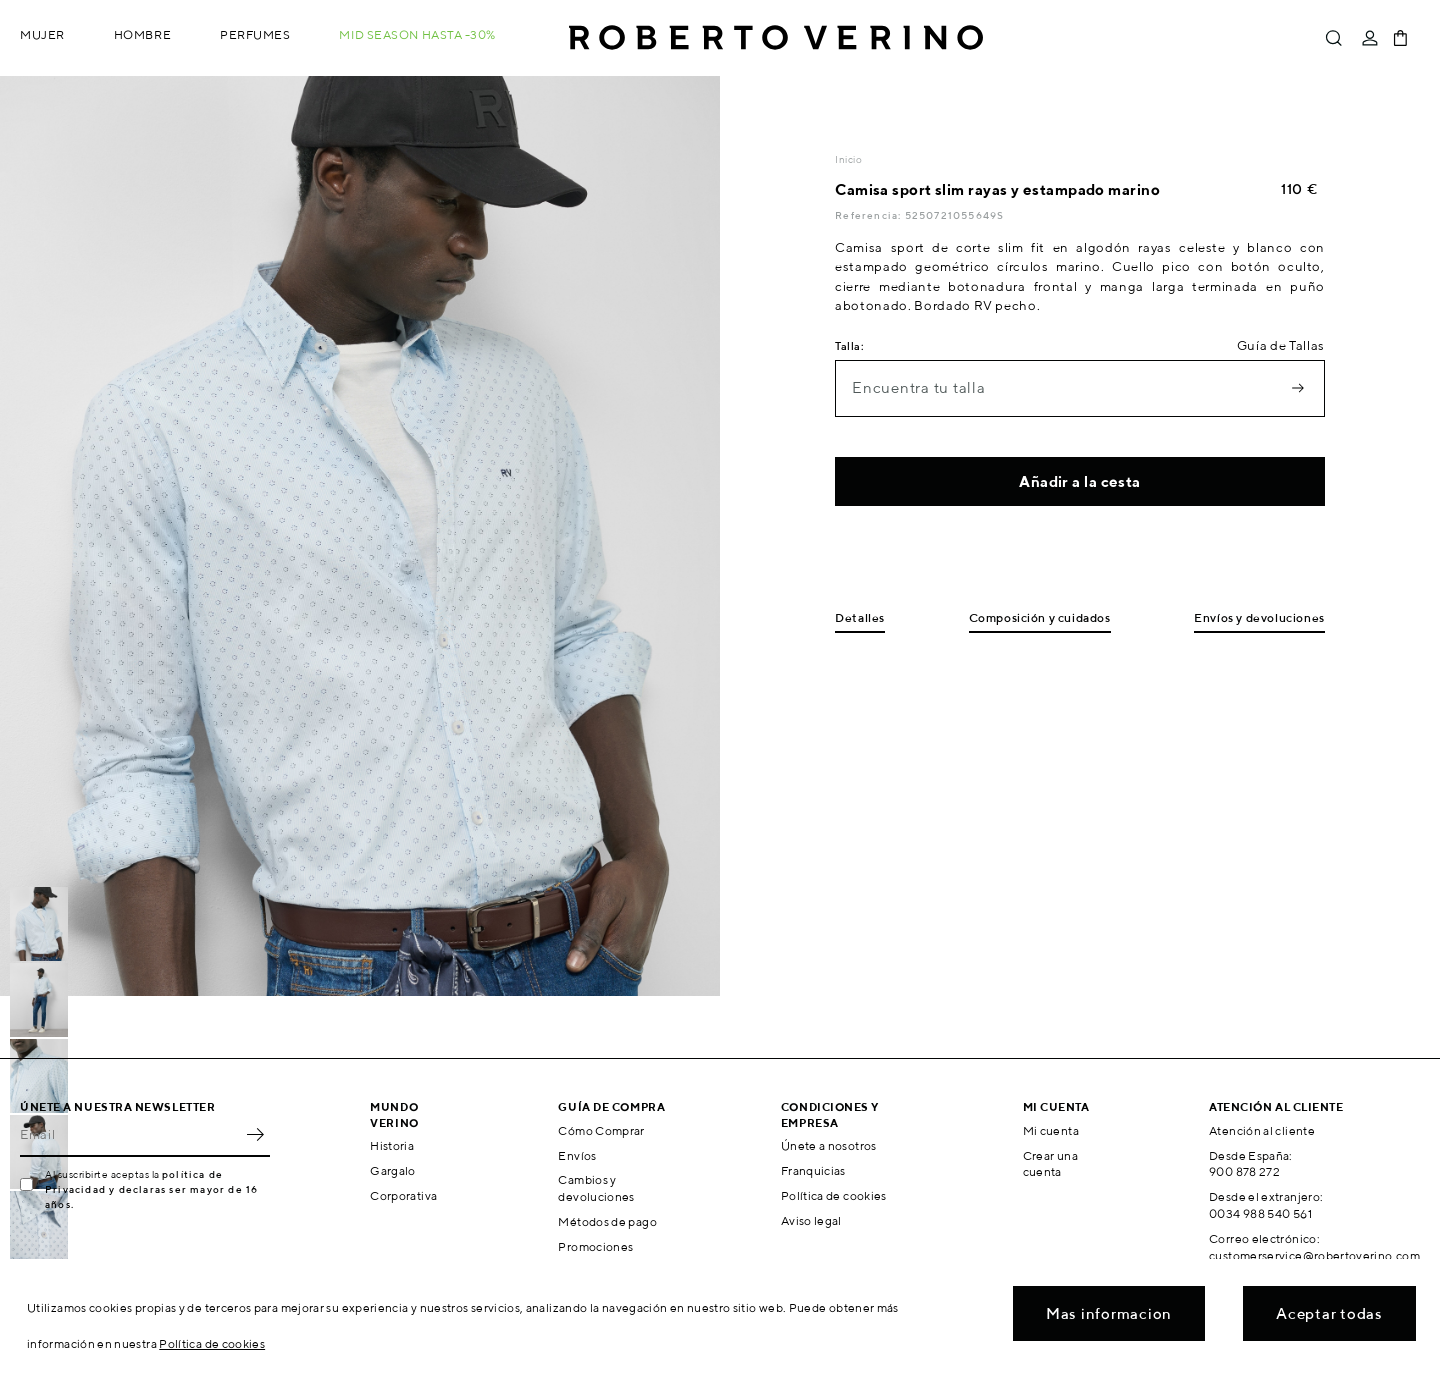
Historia (392, 1145)
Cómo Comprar (601, 1130)
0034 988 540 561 (1260, 1213)
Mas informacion (1109, 1313)
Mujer (42, 34)
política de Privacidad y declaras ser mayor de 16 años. (151, 1189)
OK (255, 1135)
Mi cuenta (1051, 1130)
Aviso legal (811, 1220)
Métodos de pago (607, 1221)
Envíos (577, 1155)
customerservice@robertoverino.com (1314, 1255)
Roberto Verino (776, 38)
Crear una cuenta (1050, 1164)
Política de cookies (834, 1195)
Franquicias (813, 1170)
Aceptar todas (1329, 1313)
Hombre (142, 34)
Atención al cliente (1262, 1130)
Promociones (595, 1246)
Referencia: (869, 215)
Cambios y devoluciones (596, 1188)
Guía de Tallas (1281, 345)
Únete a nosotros (829, 1145)
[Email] (130, 1135)
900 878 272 (1244, 1171)
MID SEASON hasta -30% (417, 34)
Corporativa (403, 1195)
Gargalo (393, 1170)
